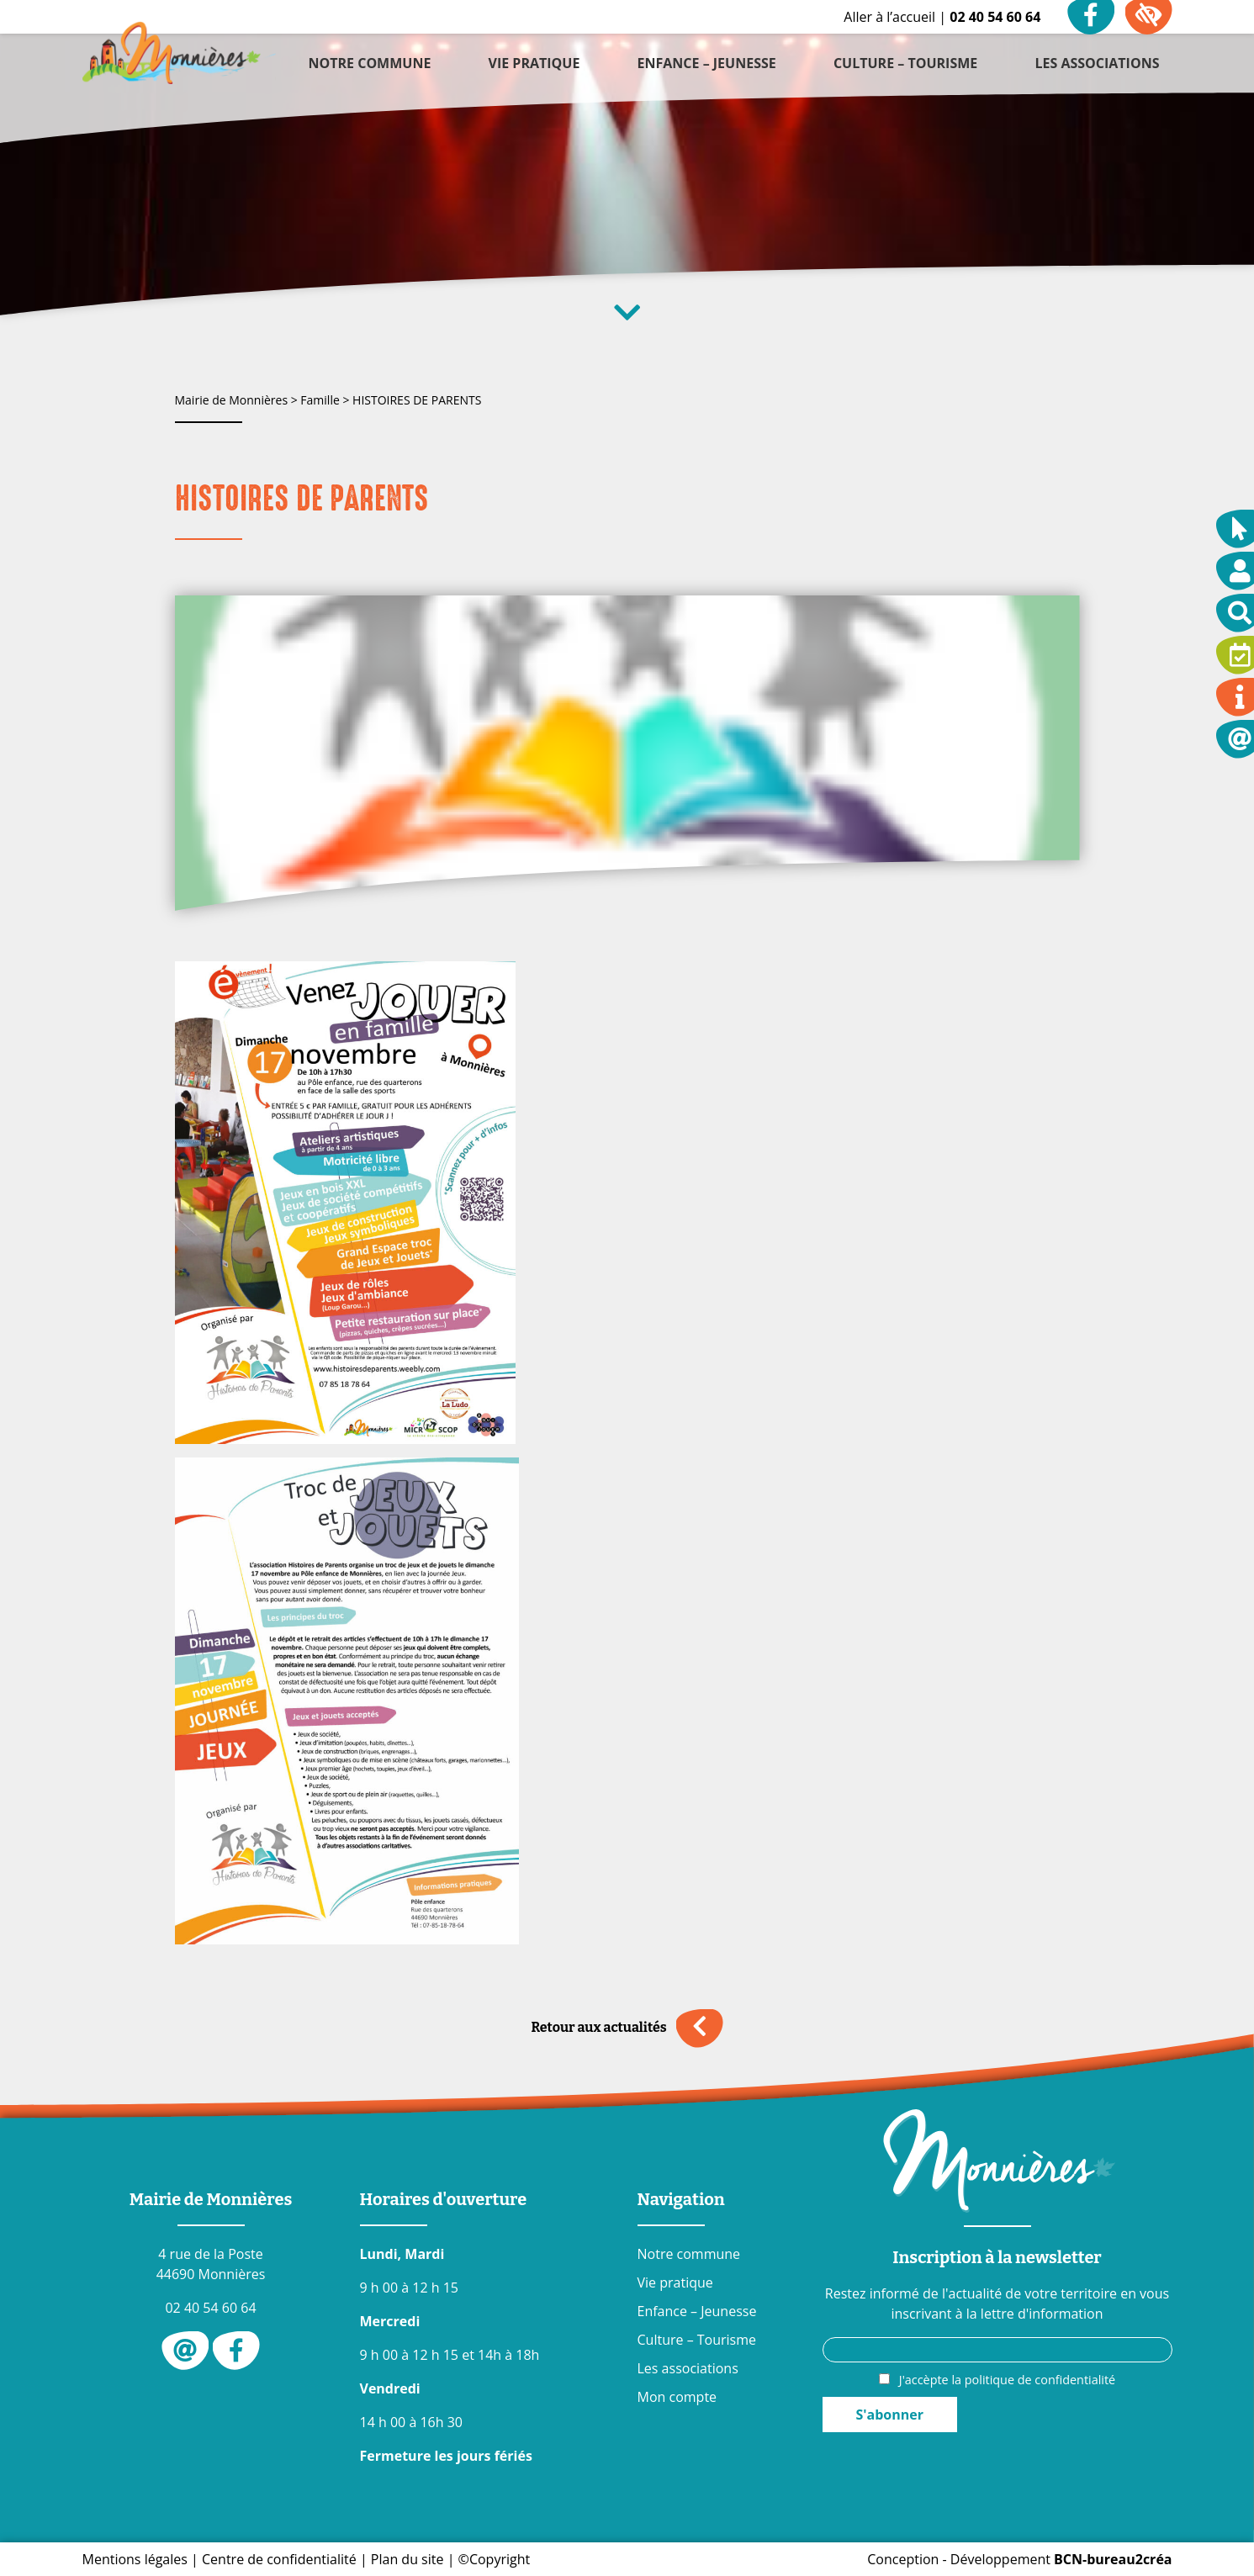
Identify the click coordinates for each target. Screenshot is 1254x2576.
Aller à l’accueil (889, 17)
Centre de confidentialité (279, 2559)
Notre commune (689, 2254)
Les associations (688, 2368)
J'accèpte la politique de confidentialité (1007, 2380)
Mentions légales (135, 2559)
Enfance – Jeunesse (697, 2311)
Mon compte (677, 2397)
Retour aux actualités (626, 2027)
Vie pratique (675, 2282)
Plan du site (407, 2559)
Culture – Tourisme (697, 2339)
